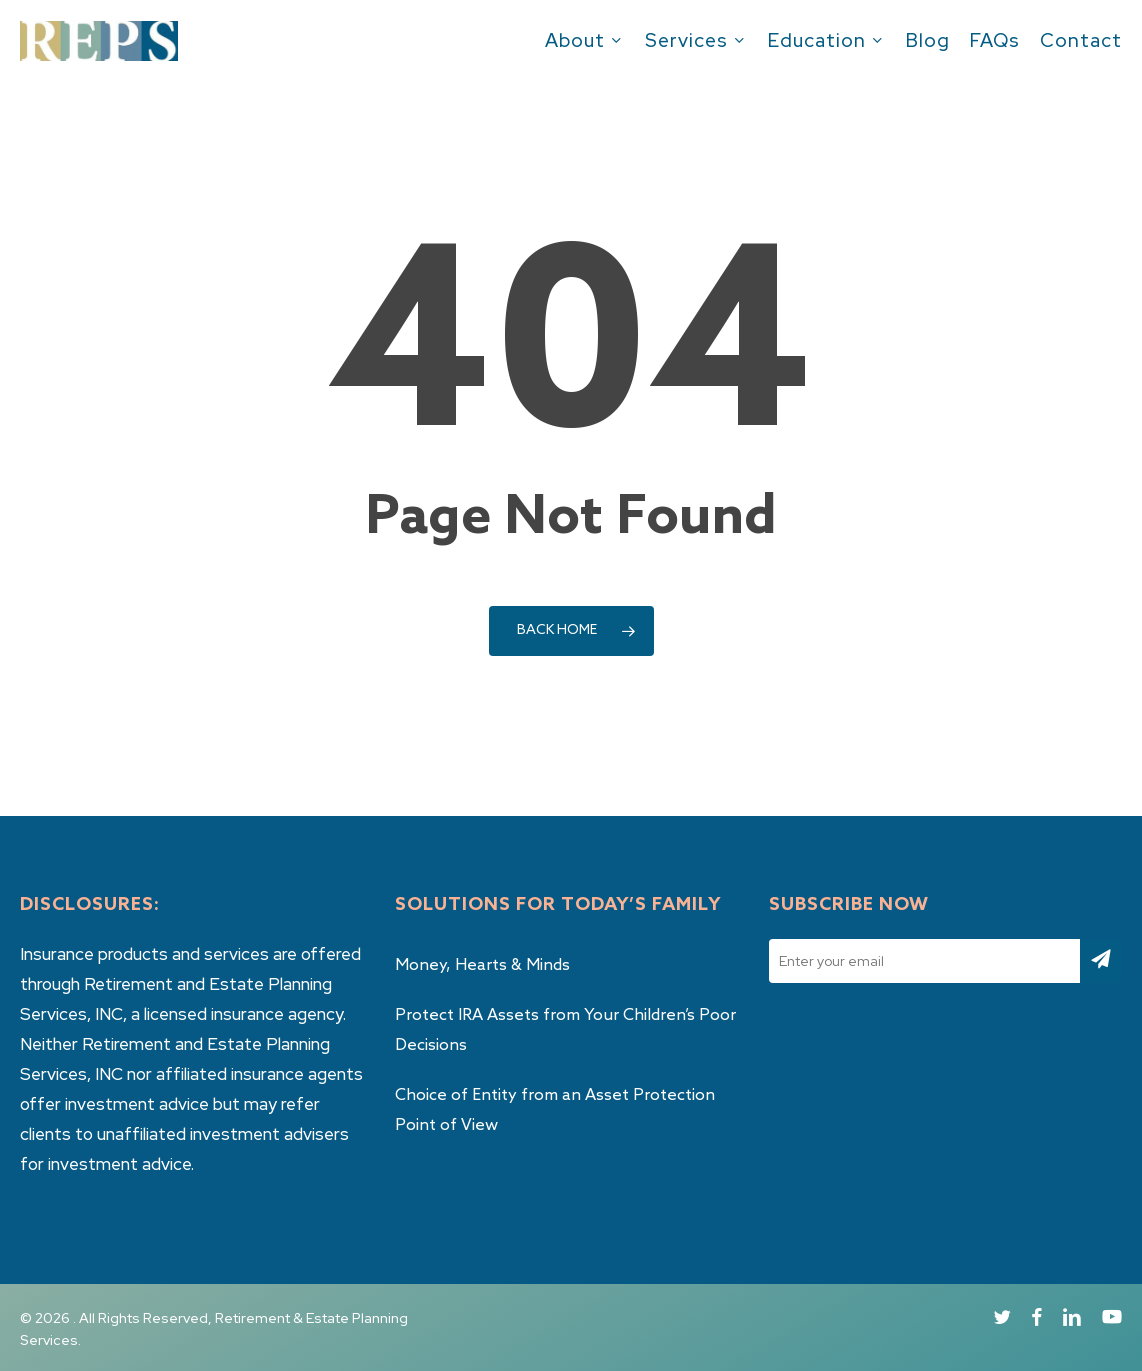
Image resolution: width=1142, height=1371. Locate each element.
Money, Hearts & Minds (482, 965)
